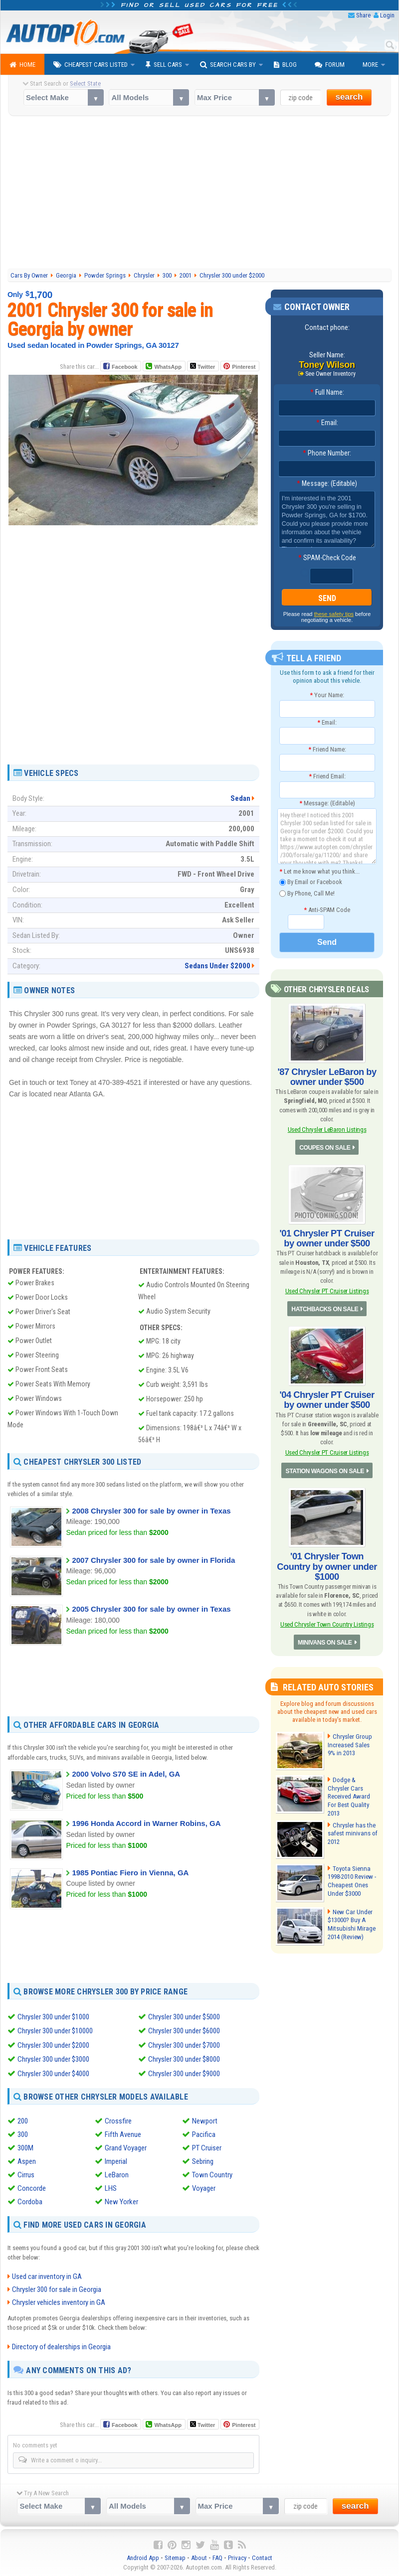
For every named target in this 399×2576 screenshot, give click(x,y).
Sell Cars (164, 65)
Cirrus (25, 2173)
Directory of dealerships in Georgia (61, 2345)
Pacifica (203, 2133)
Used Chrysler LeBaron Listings (327, 1129)
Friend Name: (327, 749)
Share (363, 15)
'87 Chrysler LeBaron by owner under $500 (327, 1077)
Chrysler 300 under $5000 (184, 2016)
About (199, 2556)
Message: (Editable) (327, 483)
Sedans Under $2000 (217, 965)
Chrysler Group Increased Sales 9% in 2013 (352, 1743)
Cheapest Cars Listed (90, 65)
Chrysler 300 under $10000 (55, 2030)
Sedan (240, 797)
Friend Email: (327, 776)
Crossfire (118, 2120)
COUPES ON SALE (325, 1147)
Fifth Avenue (123, 2133)
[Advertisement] (199, 194)
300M (25, 2146)
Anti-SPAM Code (327, 909)
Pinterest (243, 367)
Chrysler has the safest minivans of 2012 (351, 1830)
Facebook (124, 367)
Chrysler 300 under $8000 (184, 2058)
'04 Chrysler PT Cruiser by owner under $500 (327, 1399)
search (349, 97)
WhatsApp (167, 367)
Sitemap (175, 2556)
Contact (262, 2556)
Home (22, 65)
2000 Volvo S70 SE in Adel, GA (126, 1774)
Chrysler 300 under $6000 (184, 2030)
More (370, 64)
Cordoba (29, 2200)
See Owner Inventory (331, 373)
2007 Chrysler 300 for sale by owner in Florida (153, 1560)
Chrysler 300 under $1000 (53, 2016)
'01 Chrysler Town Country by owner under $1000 (327, 1565)
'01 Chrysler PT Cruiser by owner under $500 (327, 1238)
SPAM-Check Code (327, 558)
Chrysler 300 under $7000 (184, 2044)
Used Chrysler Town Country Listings (327, 1622)
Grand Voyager (126, 2146)
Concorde (31, 2187)
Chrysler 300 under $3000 (53, 2058)
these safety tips (334, 614)
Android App (143, 2556)
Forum (330, 65)
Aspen (26, 2160)
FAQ (217, 2556)
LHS (111, 2187)
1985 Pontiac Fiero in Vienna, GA (130, 1872)
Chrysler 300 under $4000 (53, 2072)
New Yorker (121, 2200)
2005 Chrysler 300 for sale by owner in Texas (151, 1609)
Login (387, 15)
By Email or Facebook (310, 882)
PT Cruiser (206, 2146)
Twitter (202, 366)
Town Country (212, 2173)
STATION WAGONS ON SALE (325, 1469)
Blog (285, 65)
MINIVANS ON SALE (324, 1640)
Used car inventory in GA (47, 2275)
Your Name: (327, 695)
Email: (327, 423)
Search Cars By (228, 65)
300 (22, 2133)
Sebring (202, 2160)
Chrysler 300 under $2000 (53, 2044)
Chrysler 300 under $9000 (184, 2072)
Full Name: (327, 392)
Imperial (116, 2160)
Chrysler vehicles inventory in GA (58, 2300)
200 (22, 2120)
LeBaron (117, 2173)
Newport (204, 2120)
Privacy (237, 2556)
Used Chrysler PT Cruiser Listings (327, 1290)
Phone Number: (327, 453)
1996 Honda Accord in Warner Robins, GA (146, 1823)
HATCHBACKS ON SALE (325, 1308)
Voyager (203, 2187)
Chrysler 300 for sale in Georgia (56, 2287)
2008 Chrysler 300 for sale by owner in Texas (151, 1511)
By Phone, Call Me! (307, 893)
